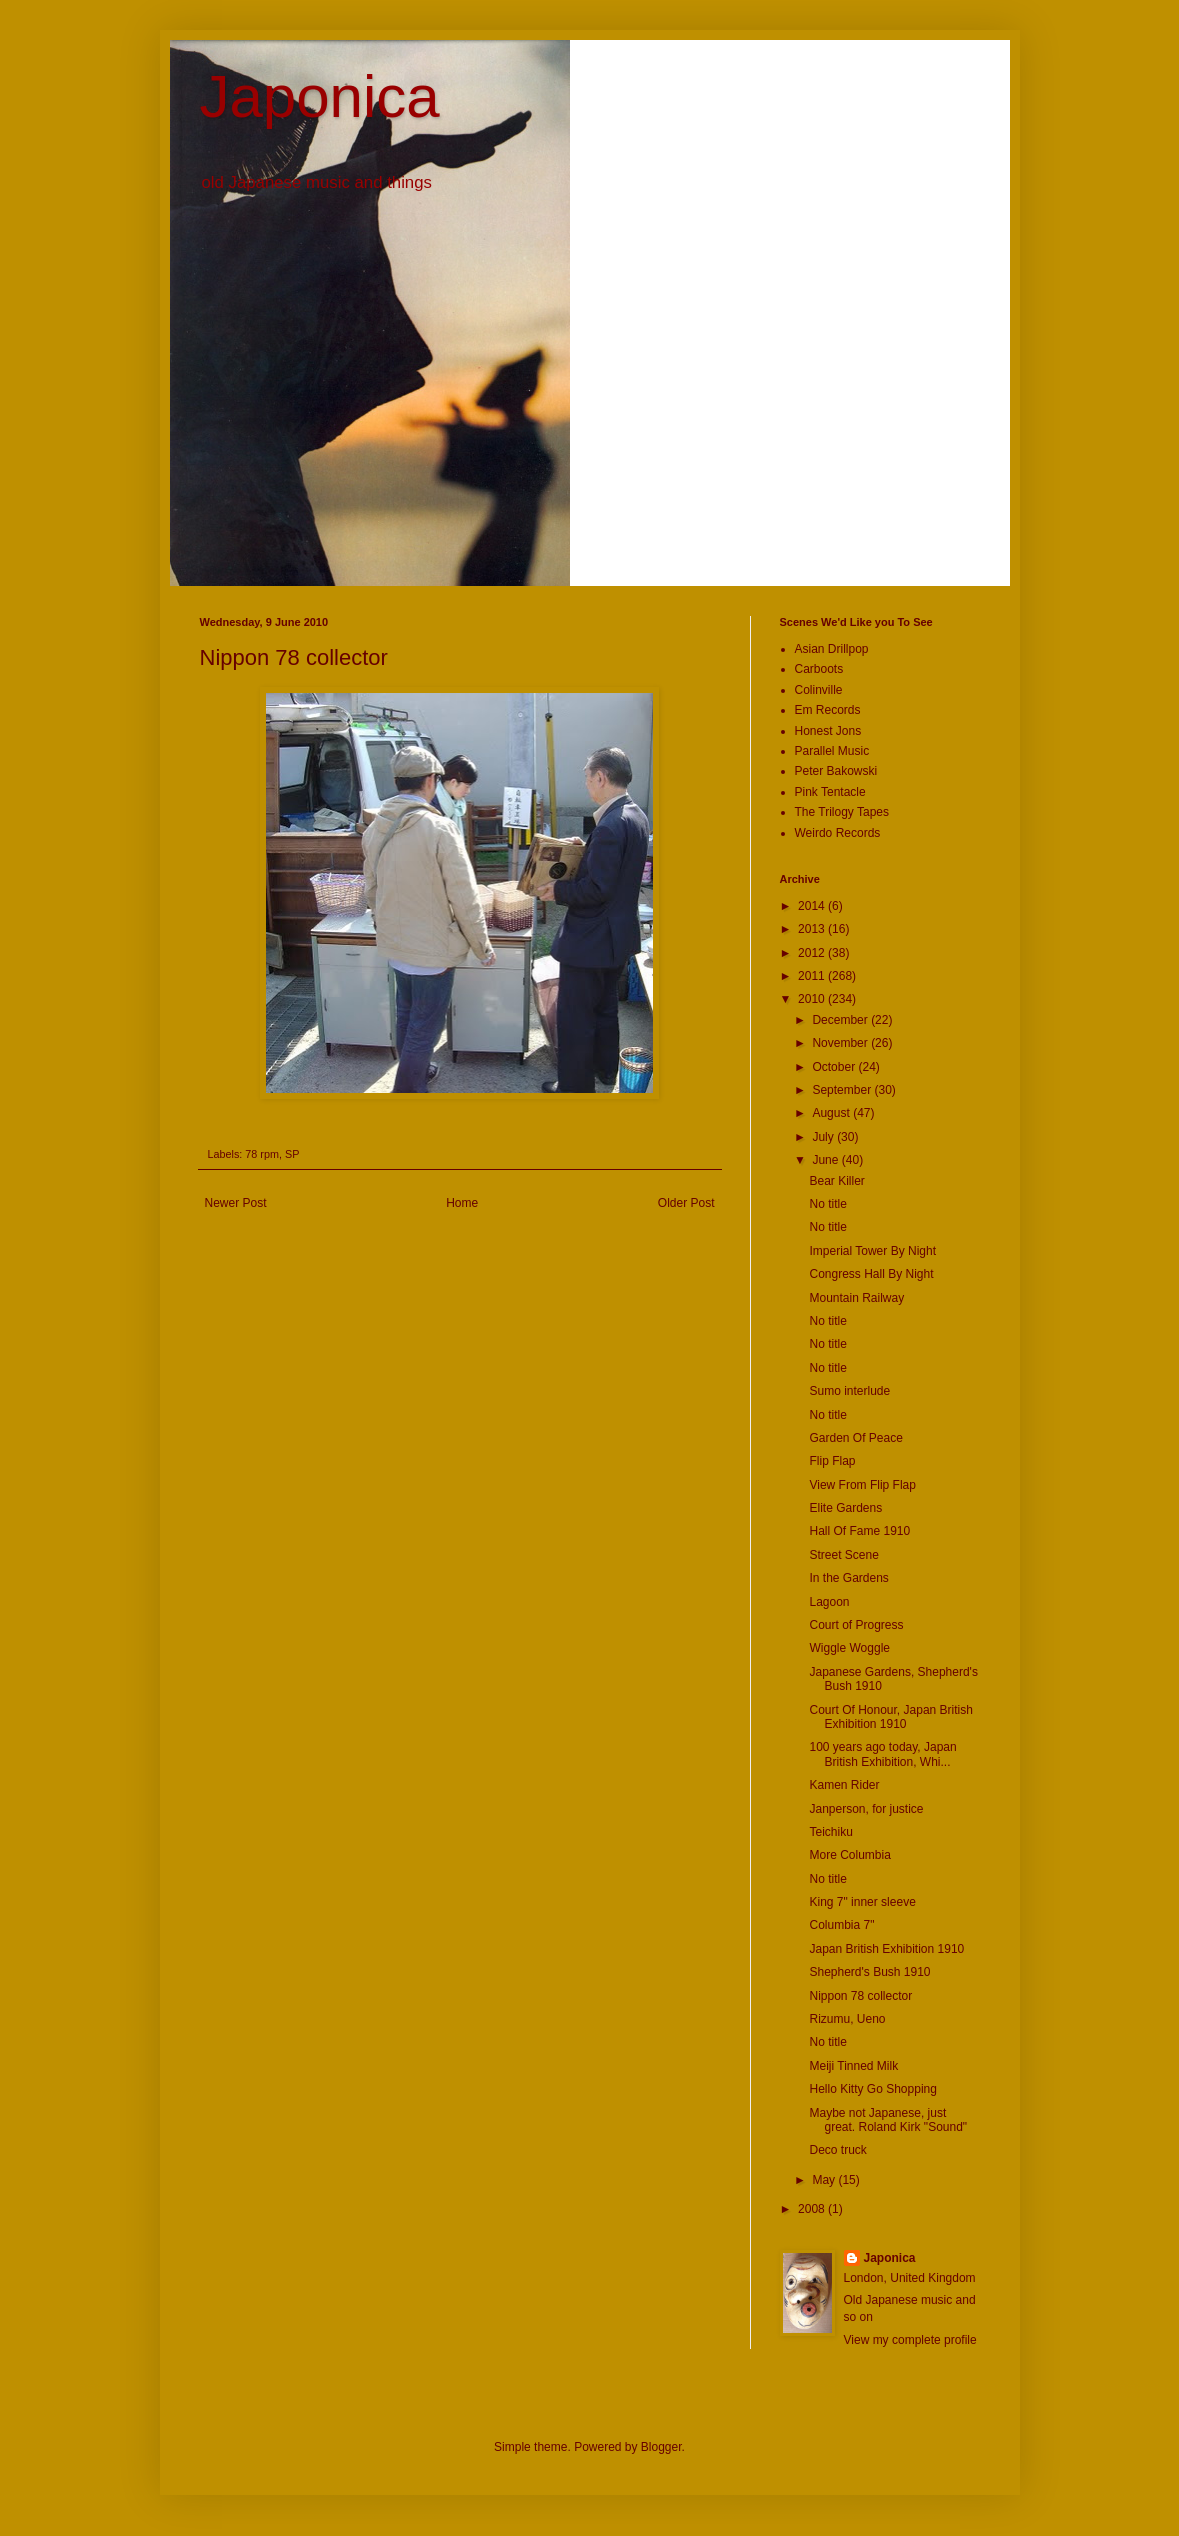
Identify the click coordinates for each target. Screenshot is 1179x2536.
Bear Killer (836, 1181)
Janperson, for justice (866, 1809)
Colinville (819, 690)
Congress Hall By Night (871, 1274)
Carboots (819, 669)
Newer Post (236, 1203)
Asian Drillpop (832, 649)
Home (462, 1203)
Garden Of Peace (855, 1438)
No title (827, 1204)
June (826, 1160)
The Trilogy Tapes (842, 812)
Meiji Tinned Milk (853, 2066)
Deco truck (837, 2150)
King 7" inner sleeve (862, 1902)
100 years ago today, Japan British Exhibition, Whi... (882, 1754)
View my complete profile (910, 2340)
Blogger (661, 2447)
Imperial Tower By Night (872, 1251)
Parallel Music (832, 751)
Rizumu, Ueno (847, 2019)
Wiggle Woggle (849, 1648)
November (841, 1043)
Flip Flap (832, 1461)
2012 (813, 953)
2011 (813, 976)
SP (292, 1154)
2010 (813, 999)
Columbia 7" (841, 1925)
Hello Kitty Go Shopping (872, 2089)
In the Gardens (848, 1578)
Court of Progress (856, 1625)
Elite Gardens (845, 1508)
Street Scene (843, 1555)
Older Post (686, 1203)
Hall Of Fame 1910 (859, 1531)
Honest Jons (828, 731)
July (824, 1137)
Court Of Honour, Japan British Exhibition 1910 (890, 1717)
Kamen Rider (844, 1785)
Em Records (828, 710)
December (841, 1020)
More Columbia (849, 1855)
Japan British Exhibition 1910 (886, 1949)
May (825, 2180)
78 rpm (262, 1154)
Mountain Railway (856, 1298)
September (843, 1090)
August (832, 1113)
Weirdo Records (838, 833)
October (835, 1067)
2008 (813, 2209)
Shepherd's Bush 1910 (869, 1972)
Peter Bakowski (836, 771)
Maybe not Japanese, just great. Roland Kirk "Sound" (888, 2120)
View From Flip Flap (862, 1485)
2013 (813, 929)
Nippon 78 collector (860, 1996)
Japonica (320, 96)
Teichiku (830, 1832)
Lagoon (829, 1602)
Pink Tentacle (830, 792)
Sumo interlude (849, 1391)
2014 (813, 906)
